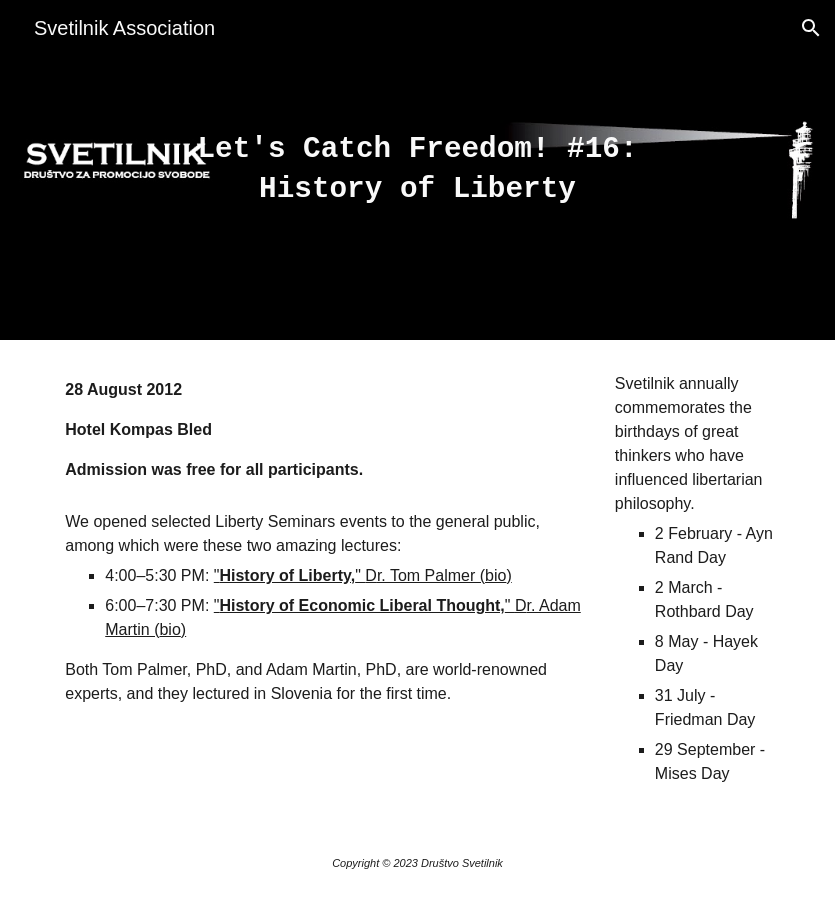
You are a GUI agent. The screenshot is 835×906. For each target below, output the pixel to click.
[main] (417, 170)
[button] (811, 28)
